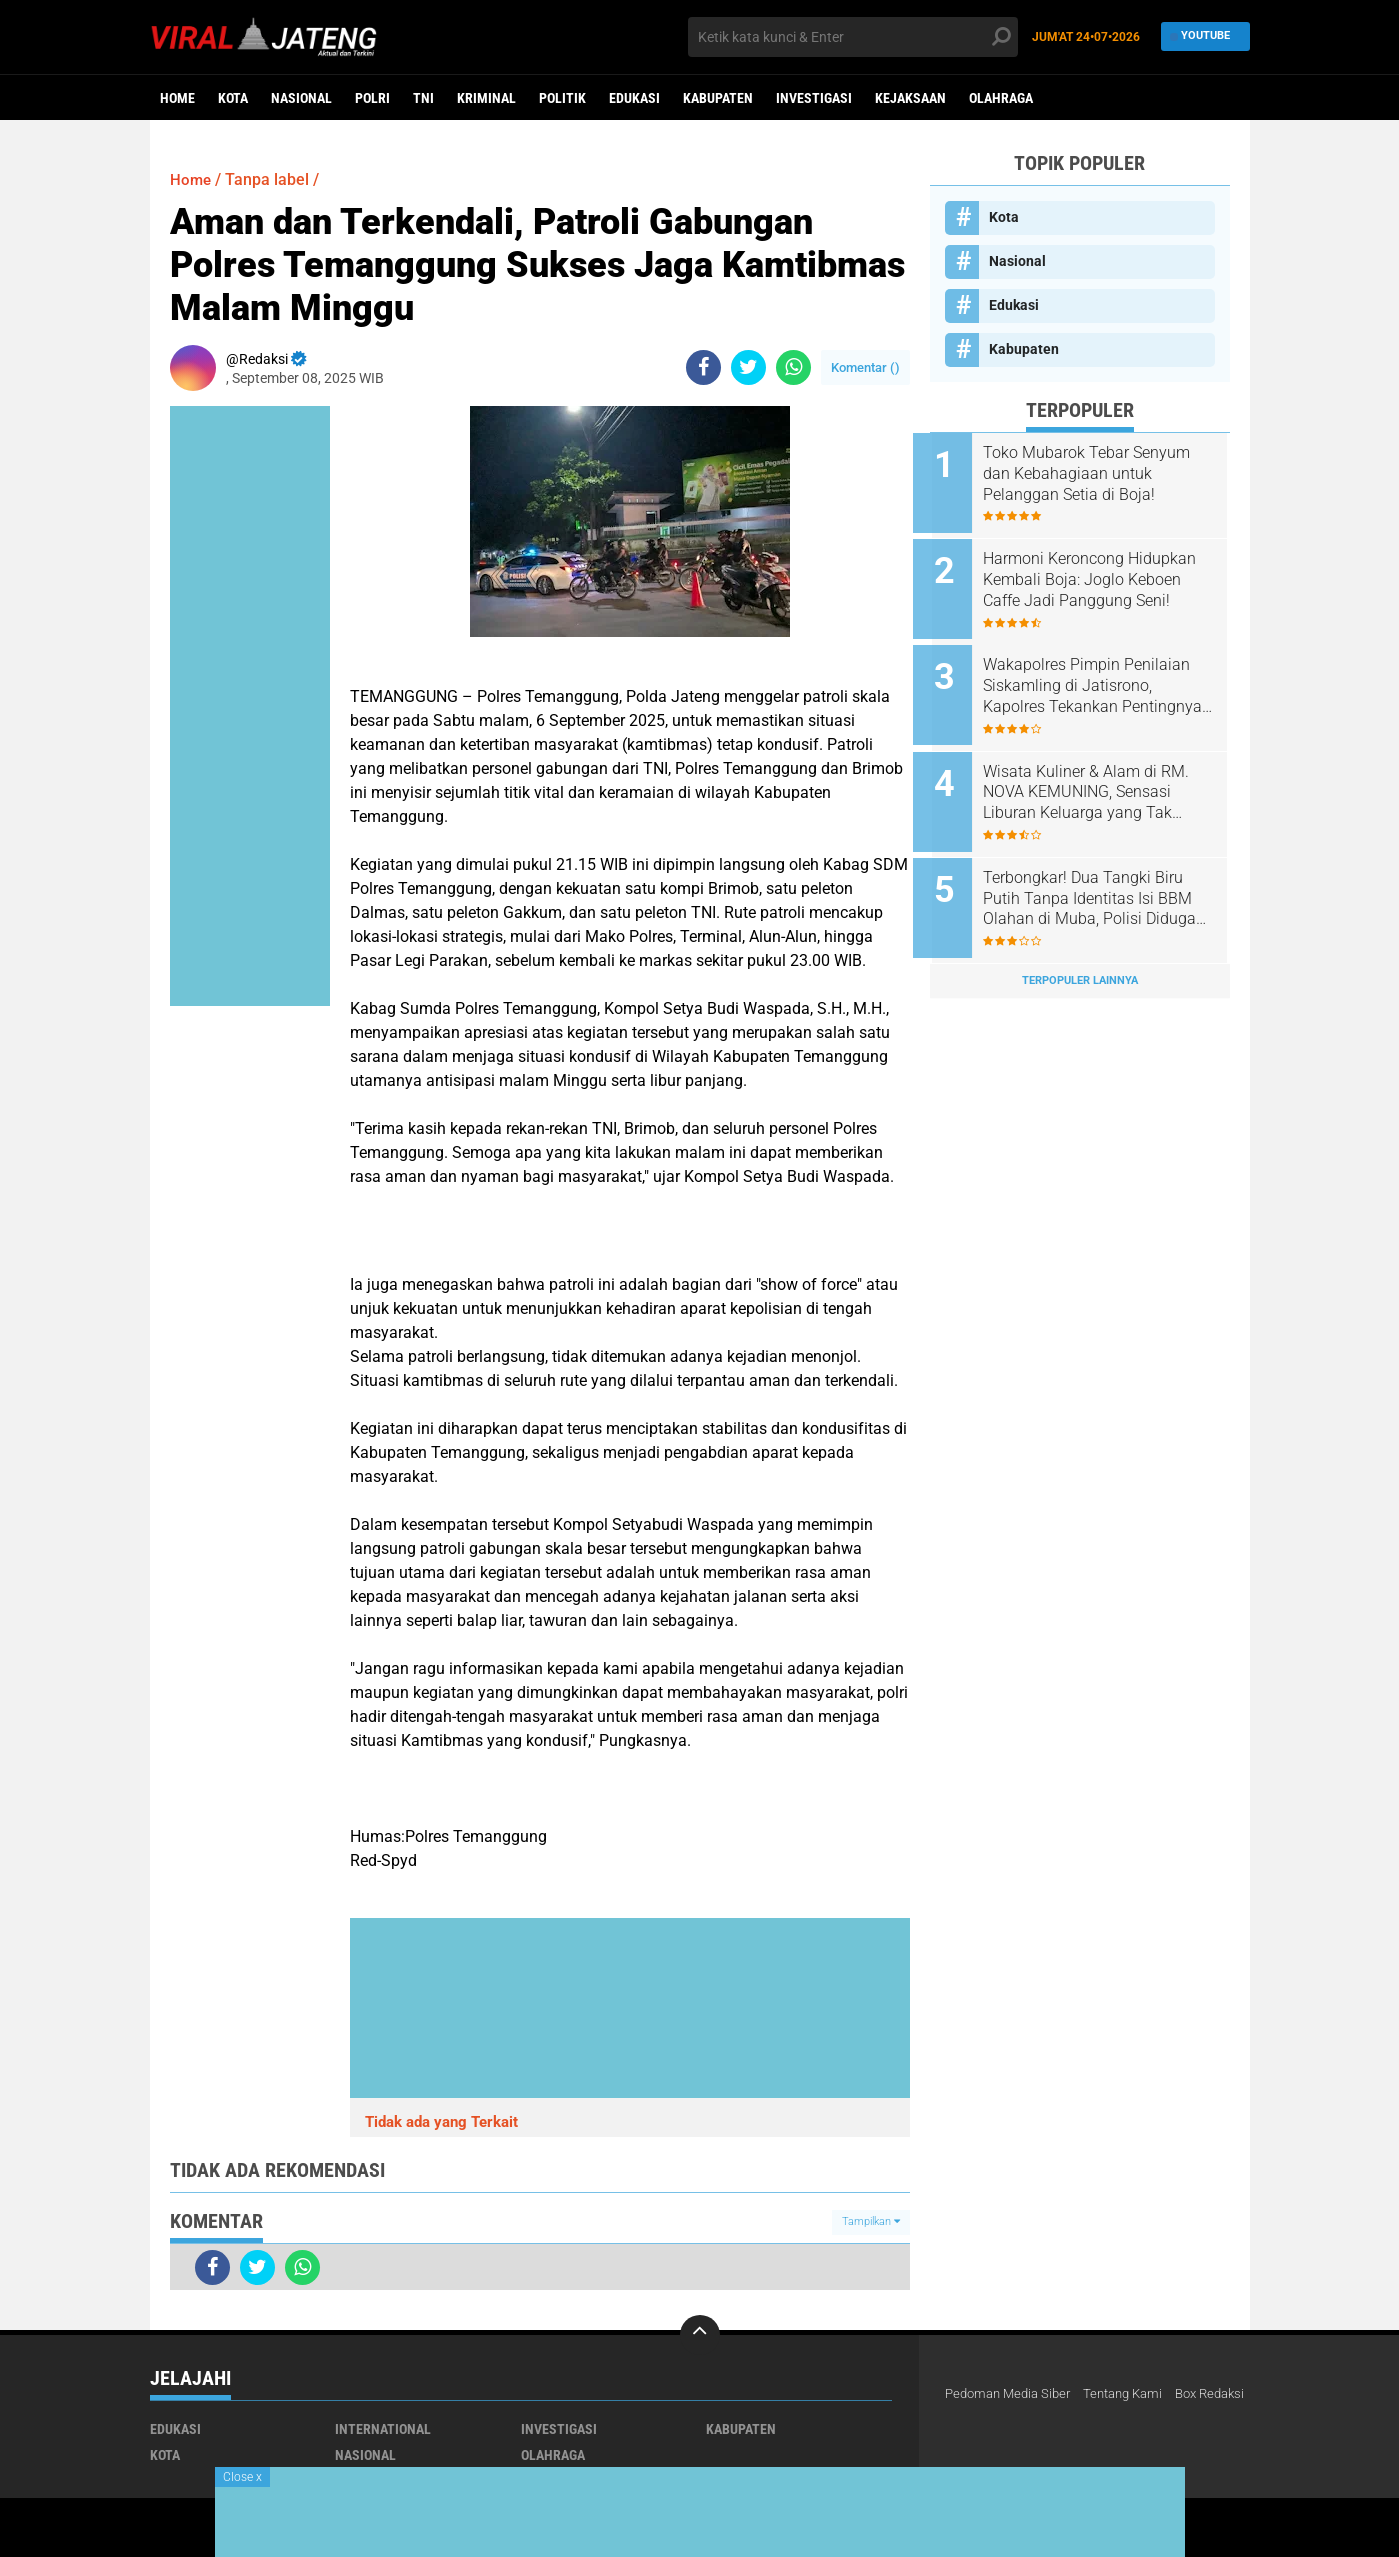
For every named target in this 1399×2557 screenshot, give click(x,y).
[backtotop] (700, 2335)
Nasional (301, 98)
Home (177, 98)
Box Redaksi (983, 2420)
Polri (372, 98)
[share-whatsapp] (793, 367)
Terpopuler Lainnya (1080, 954)
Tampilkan (871, 2221)
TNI (423, 98)
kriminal (486, 98)
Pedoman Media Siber (1012, 2394)
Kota (233, 98)
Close (242, 2477)
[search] (853, 37)
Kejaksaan (910, 98)
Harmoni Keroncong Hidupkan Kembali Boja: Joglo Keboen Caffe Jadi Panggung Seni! (1106, 574)
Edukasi (634, 98)
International (383, 2429)
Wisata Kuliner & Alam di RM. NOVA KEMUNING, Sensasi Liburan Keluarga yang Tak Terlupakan (1103, 777)
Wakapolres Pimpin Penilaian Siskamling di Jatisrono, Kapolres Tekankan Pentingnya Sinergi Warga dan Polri (1106, 676)
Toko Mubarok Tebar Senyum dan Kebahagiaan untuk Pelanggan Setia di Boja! (1103, 473)
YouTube (1199, 36)
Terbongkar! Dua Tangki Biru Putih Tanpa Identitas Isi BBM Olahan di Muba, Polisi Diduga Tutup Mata (1106, 878)
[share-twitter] (748, 367)
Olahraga (1001, 98)
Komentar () (865, 367)
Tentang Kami (1136, 2394)
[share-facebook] (703, 367)
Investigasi (814, 98)
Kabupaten (718, 98)
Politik (562, 98)
